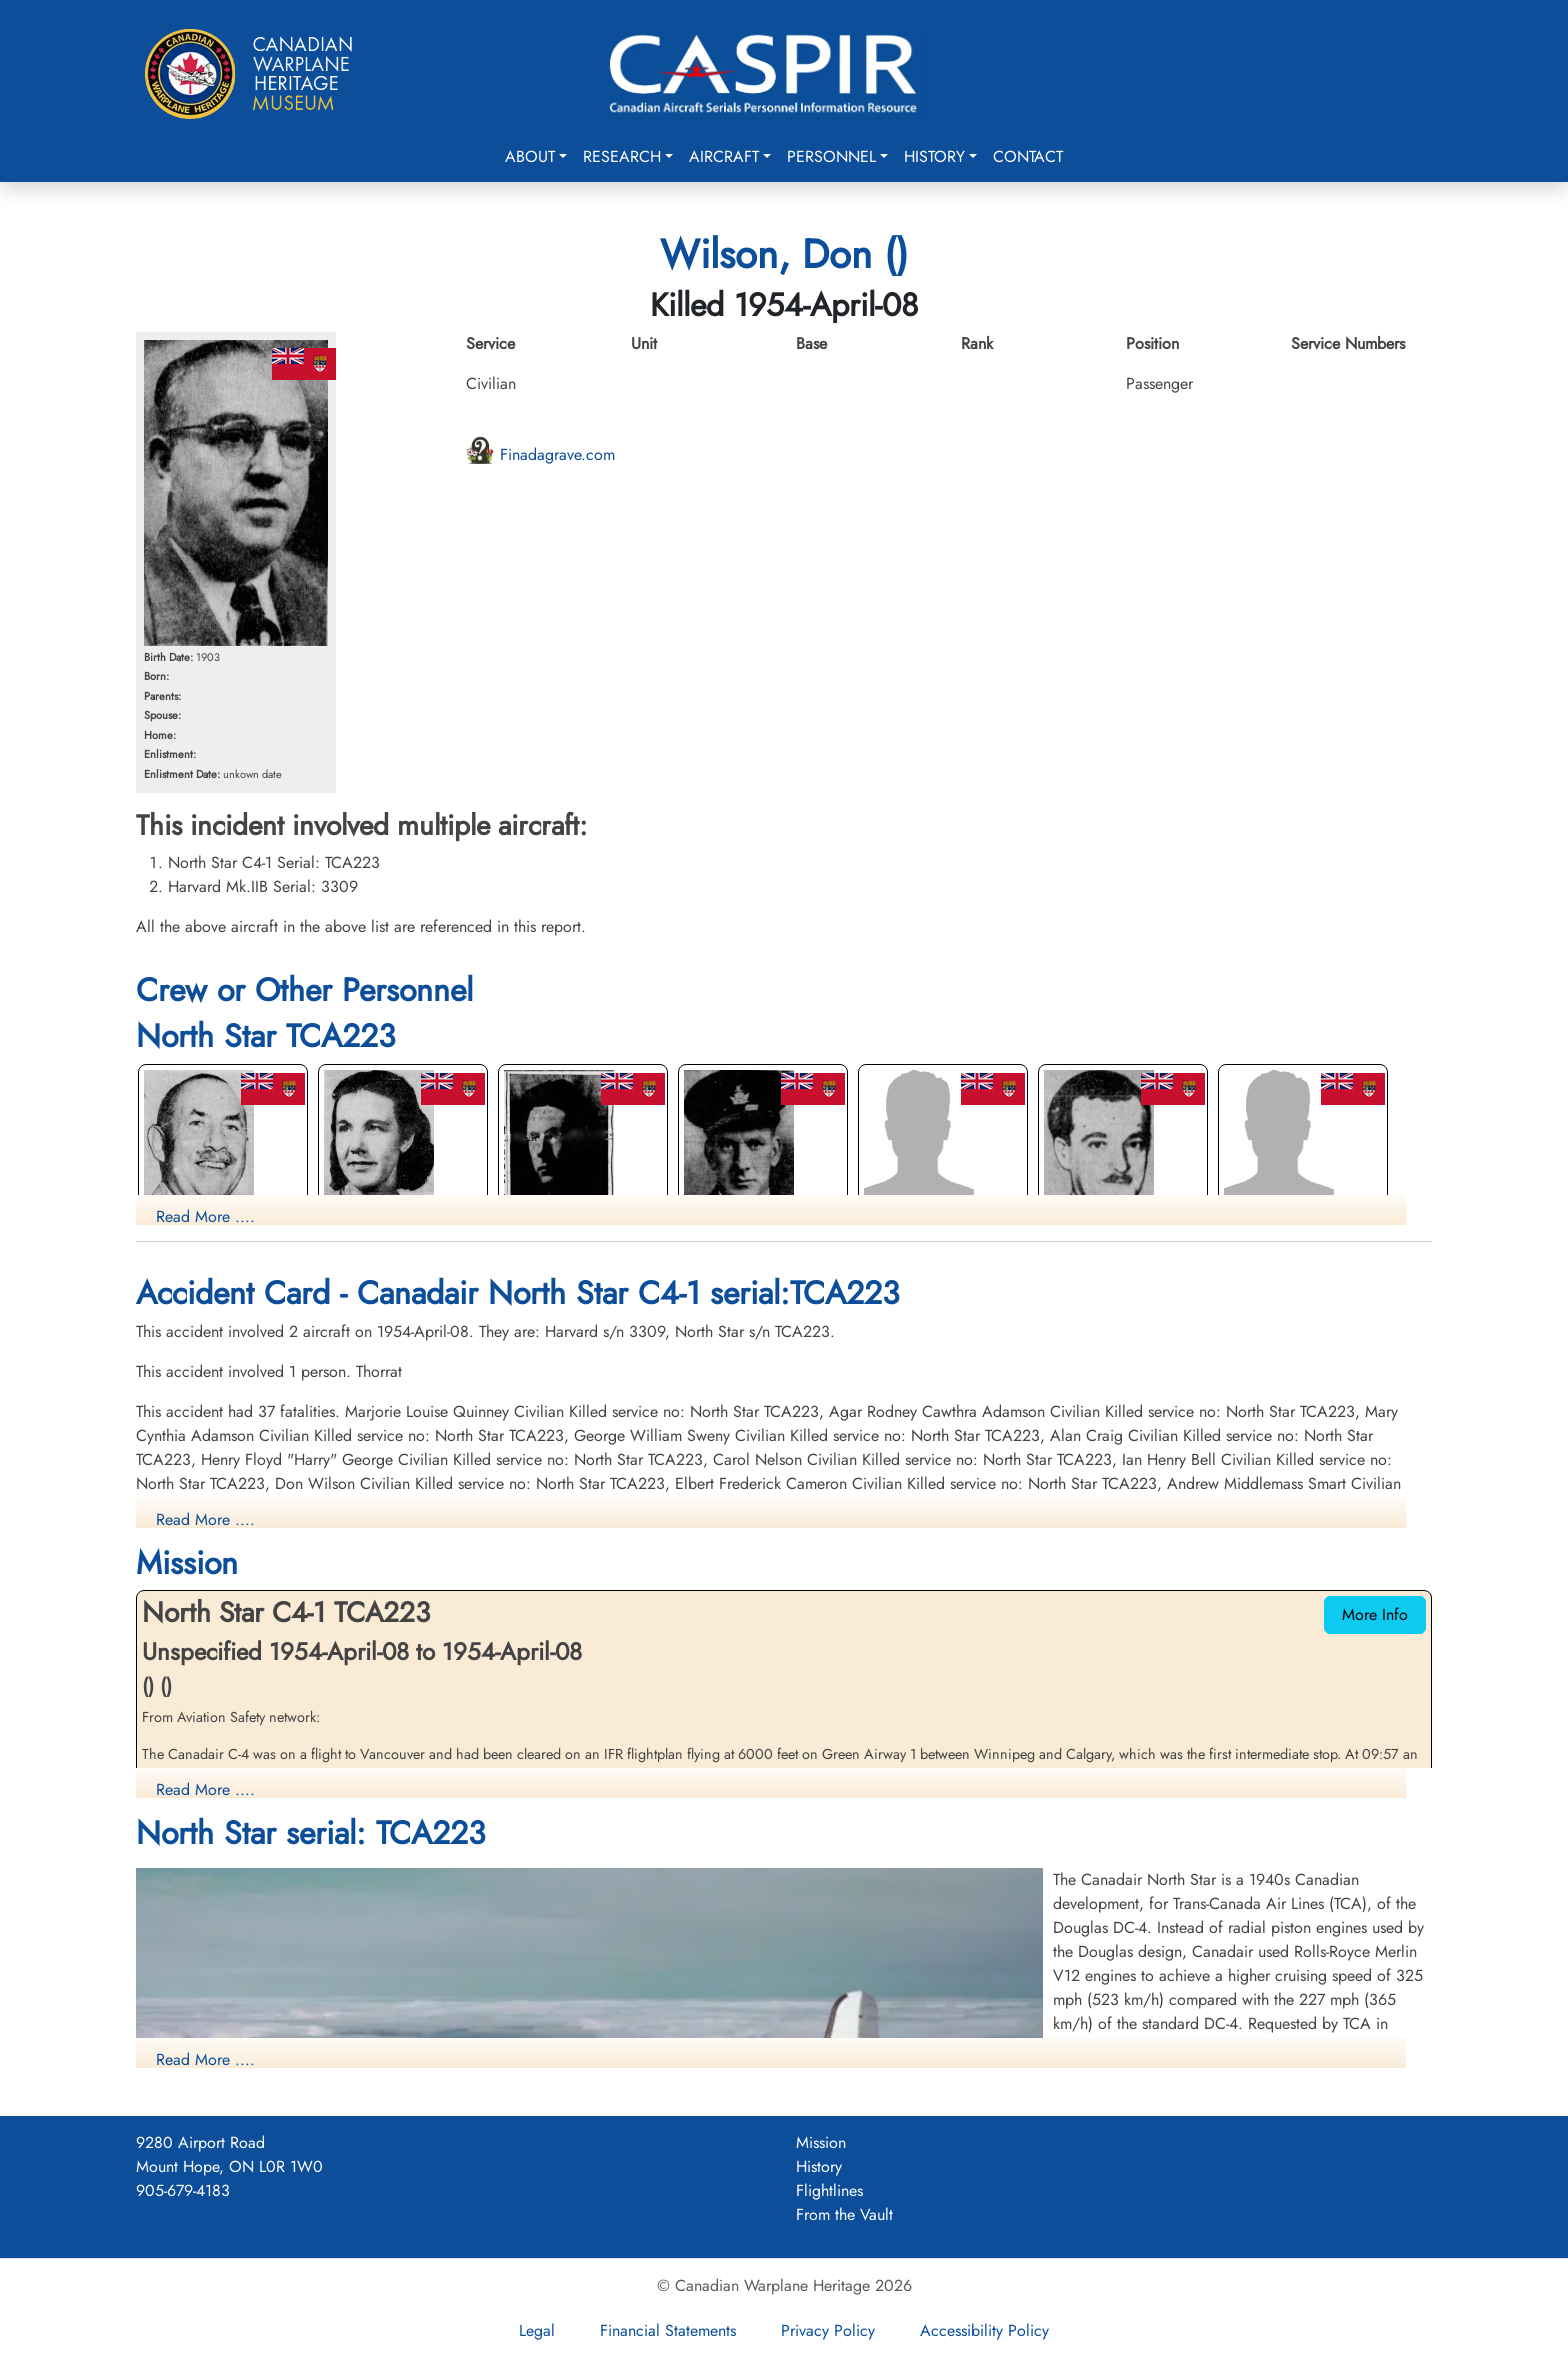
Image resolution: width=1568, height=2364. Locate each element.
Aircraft (724, 156)
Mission (821, 2142)
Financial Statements (668, 2330)
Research (622, 156)
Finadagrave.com (540, 454)
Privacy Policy (828, 2330)
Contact (1028, 156)
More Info (1375, 1614)
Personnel (831, 156)
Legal (537, 2330)
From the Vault (844, 2214)
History (934, 156)
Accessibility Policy (984, 2330)
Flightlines (829, 2190)
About (530, 156)
